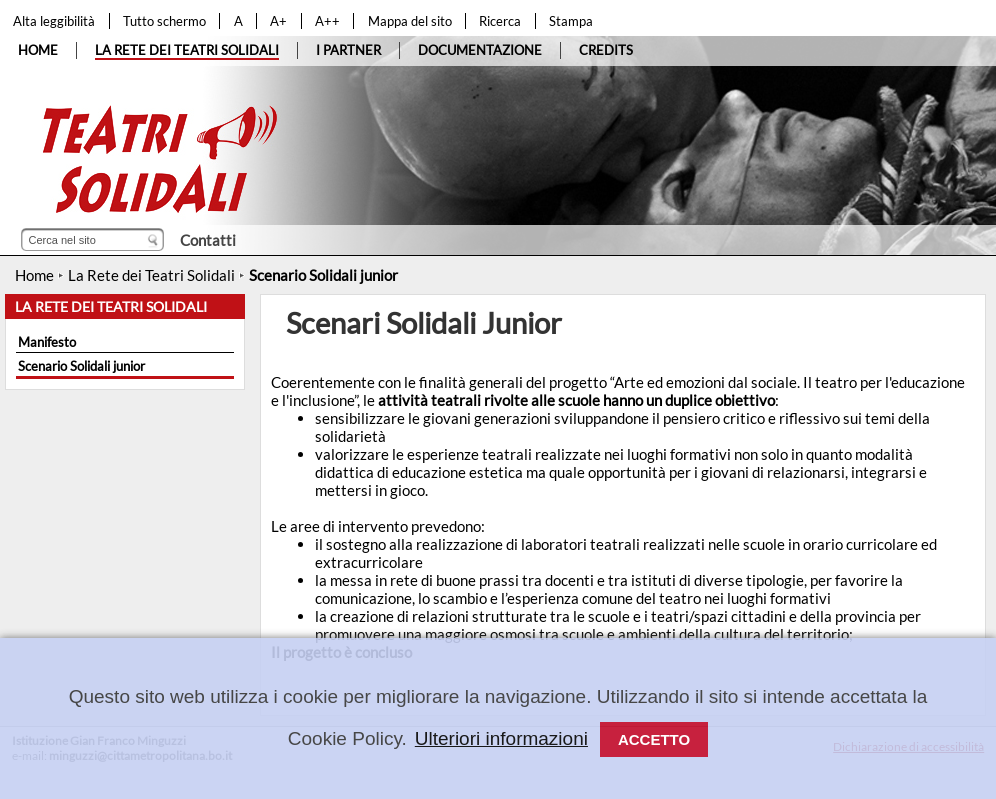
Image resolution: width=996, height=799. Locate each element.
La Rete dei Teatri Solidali (151, 275)
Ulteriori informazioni (501, 738)
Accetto (654, 739)
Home (34, 275)
